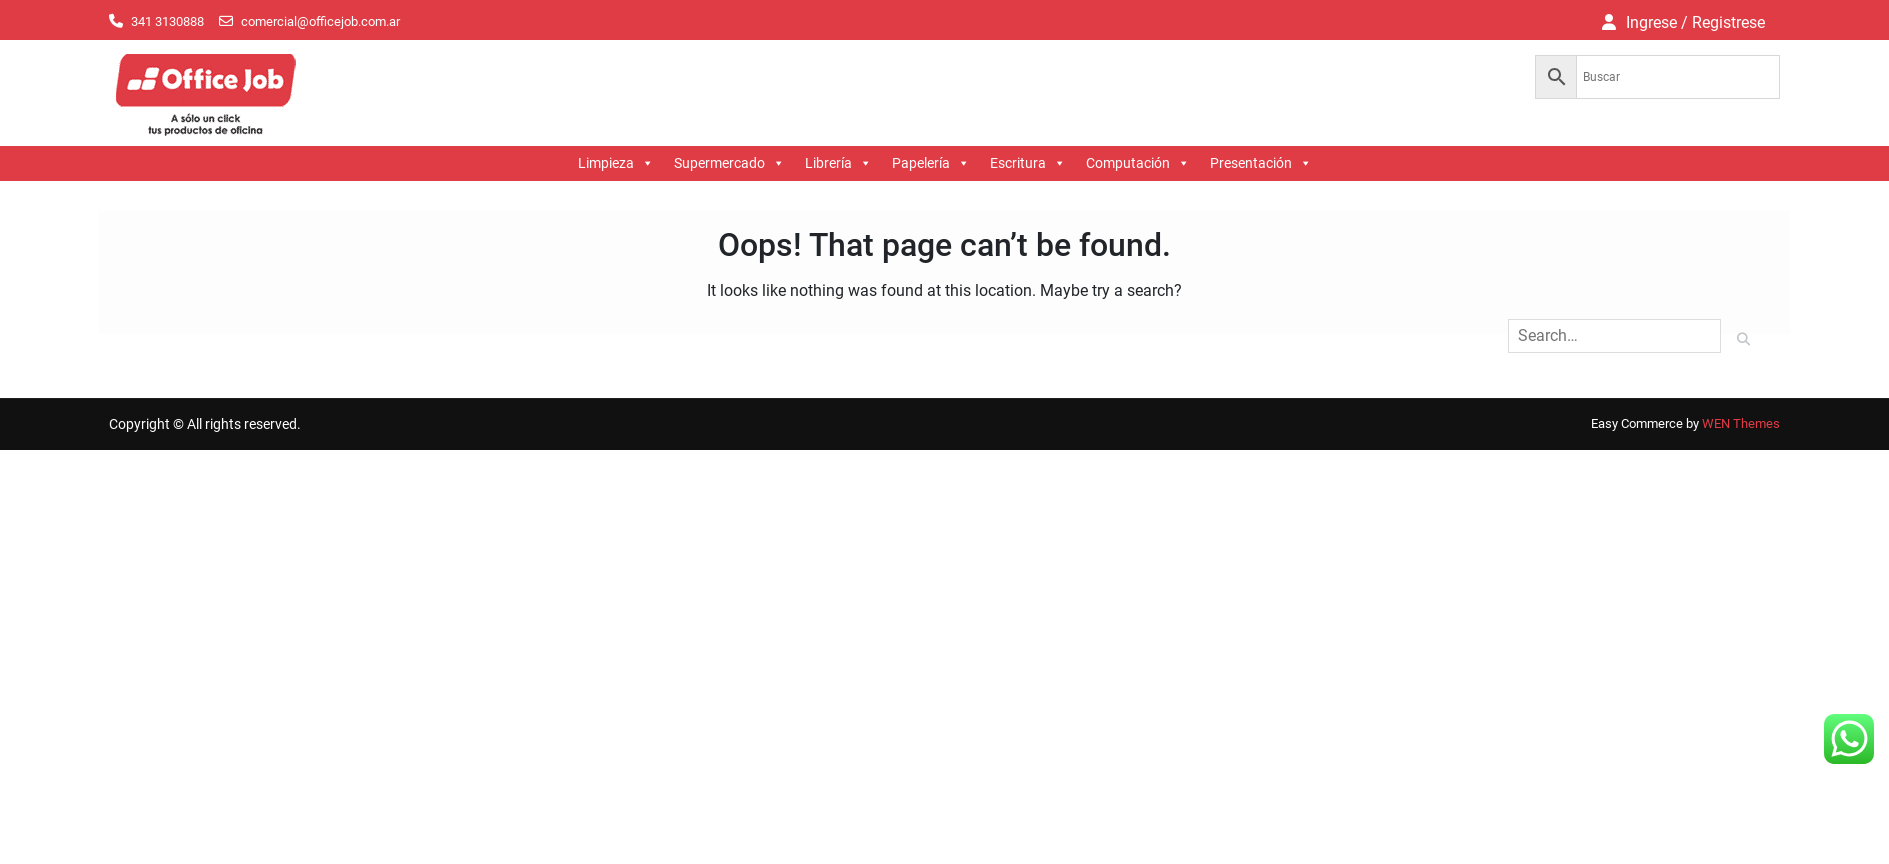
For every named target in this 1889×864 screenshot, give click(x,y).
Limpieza (616, 163)
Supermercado (729, 163)
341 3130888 (167, 21)
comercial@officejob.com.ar (320, 21)
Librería (838, 163)
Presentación (1261, 163)
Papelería (931, 163)
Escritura (1028, 163)
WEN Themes (1741, 423)
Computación (1138, 163)
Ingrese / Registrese (1695, 22)
